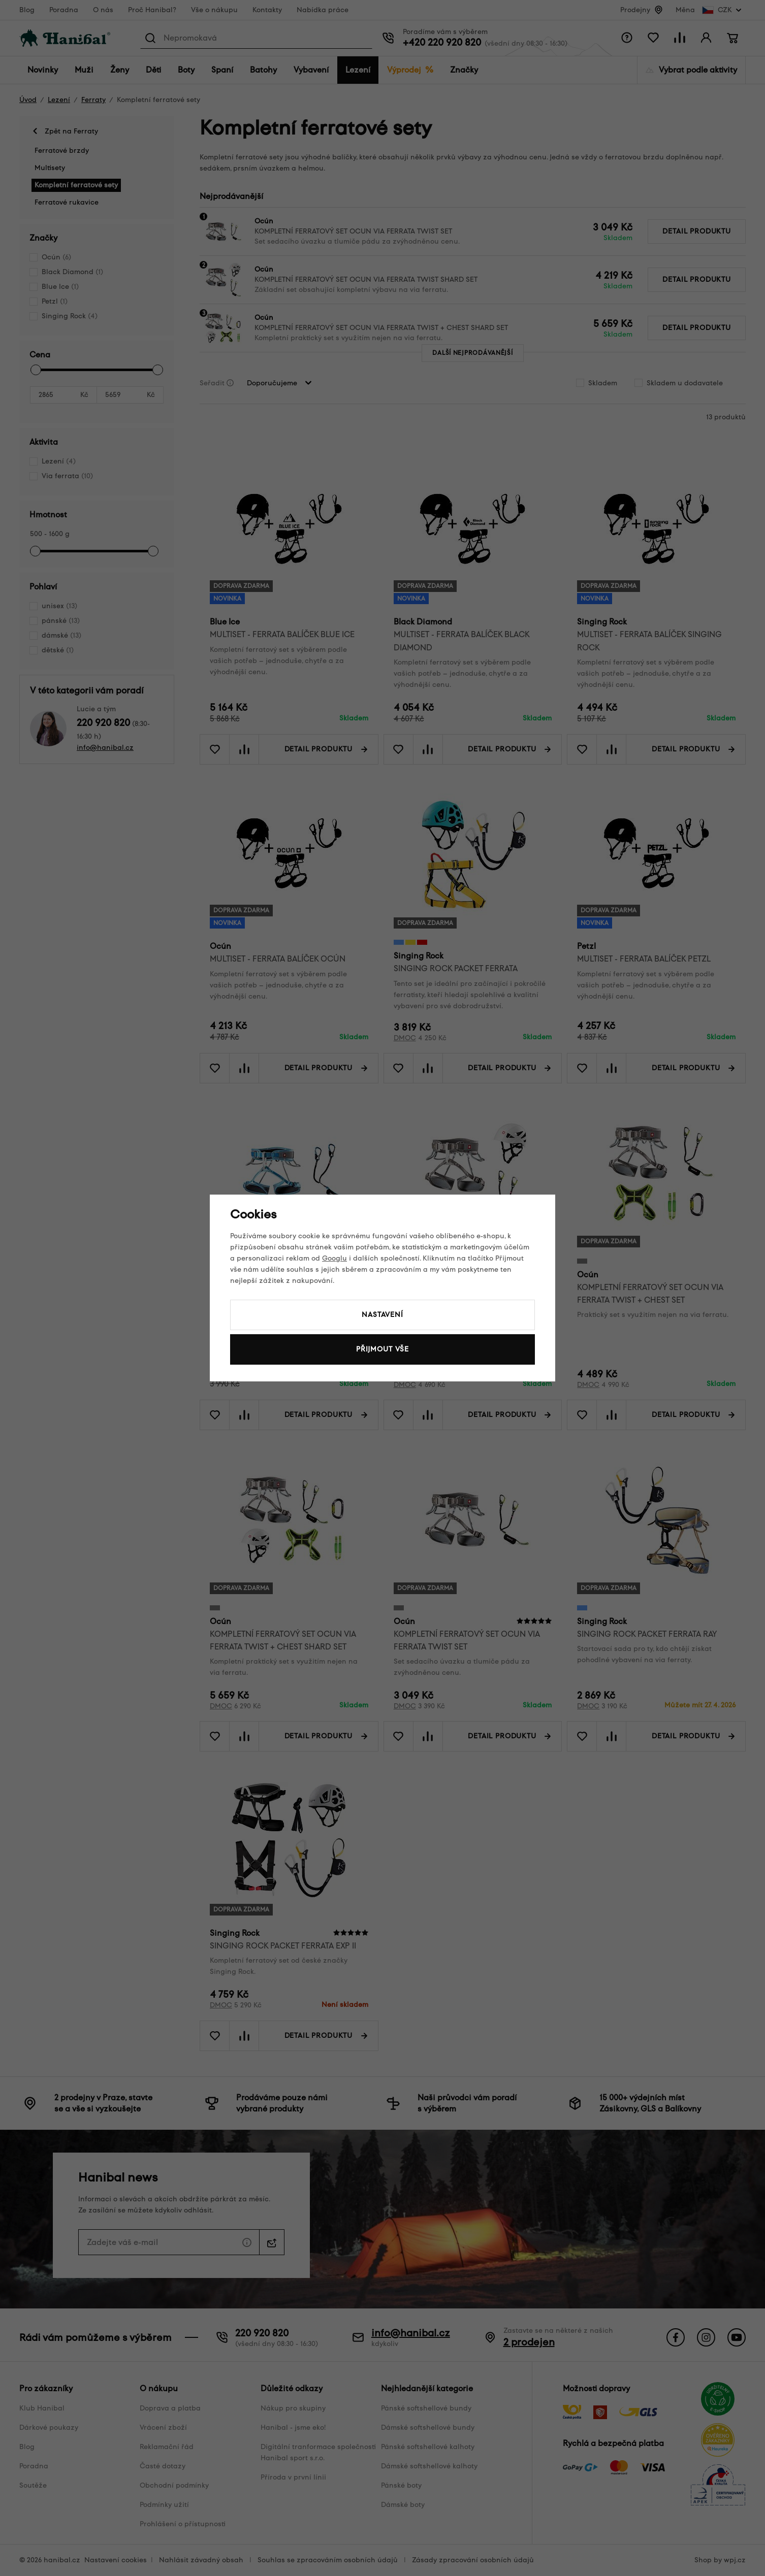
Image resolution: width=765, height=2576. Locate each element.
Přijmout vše (382, 1349)
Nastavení (382, 1314)
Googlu (334, 1258)
